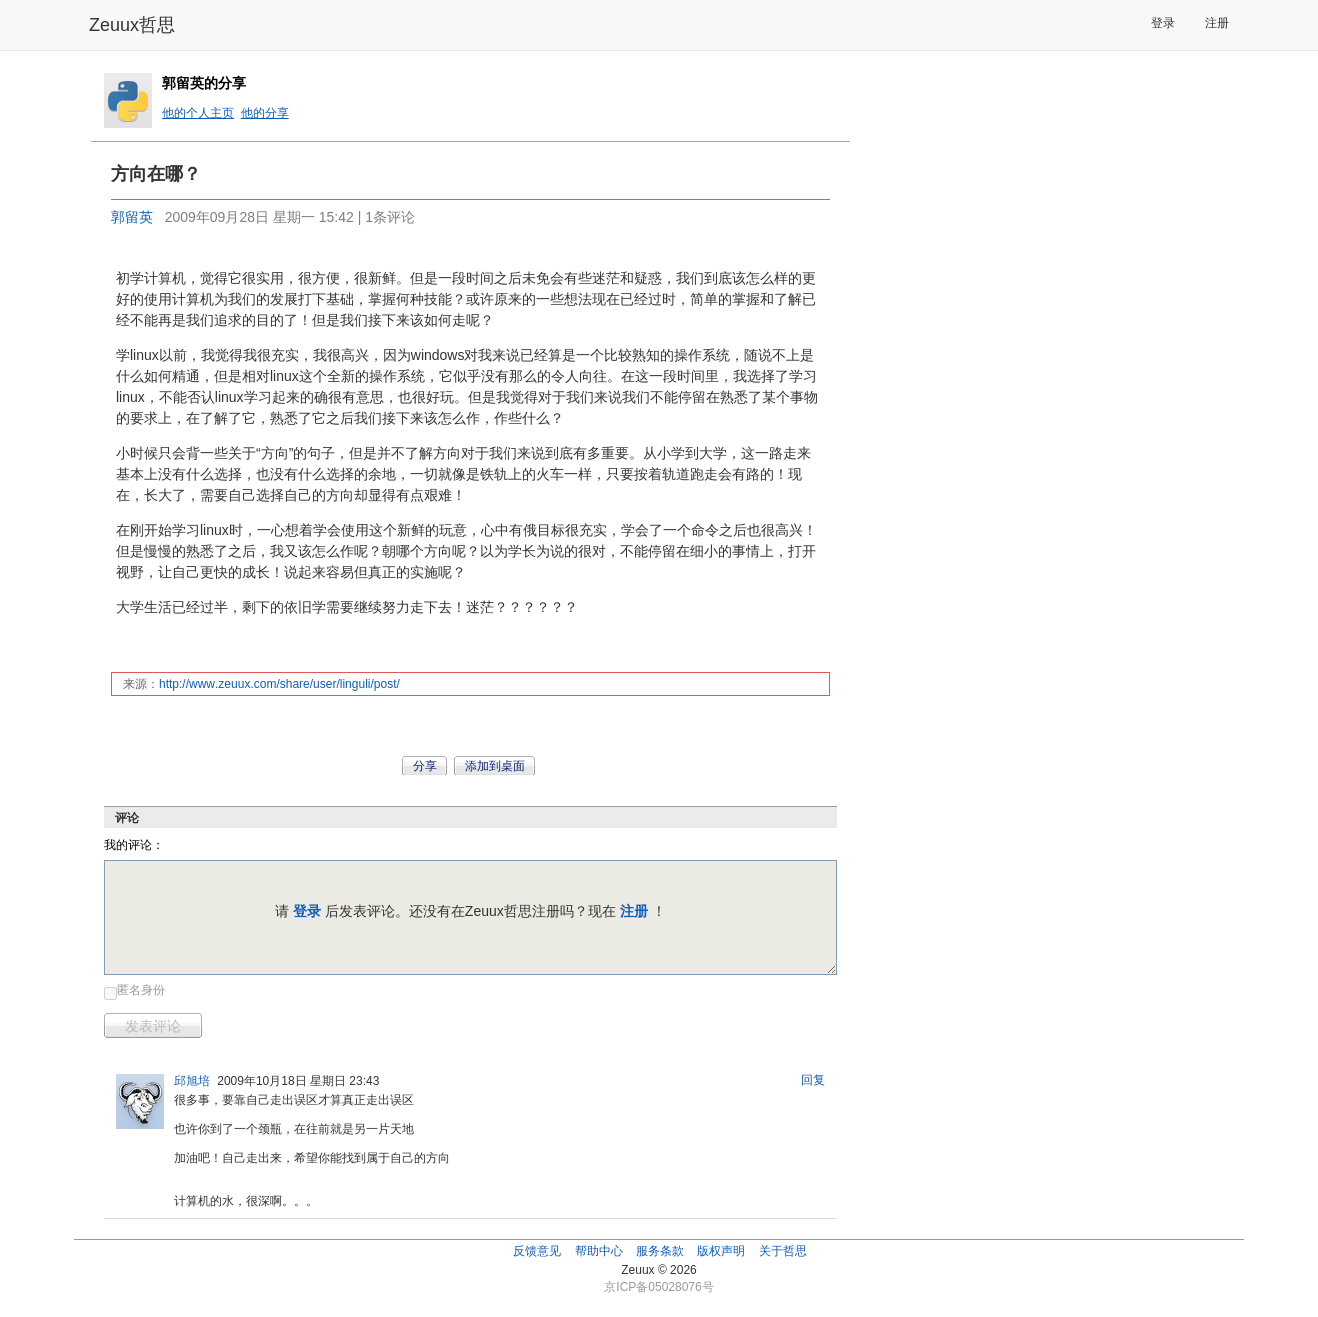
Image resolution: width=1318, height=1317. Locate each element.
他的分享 (265, 113)
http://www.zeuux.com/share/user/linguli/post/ (279, 684)
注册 (1217, 23)
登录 (1163, 23)
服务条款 (660, 1251)
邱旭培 (192, 1081)
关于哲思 (783, 1251)
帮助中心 (599, 1251)
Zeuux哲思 (132, 25)
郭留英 (132, 217)
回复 (813, 1080)
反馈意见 (537, 1251)
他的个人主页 (198, 113)
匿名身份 (141, 990)
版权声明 (721, 1251)
